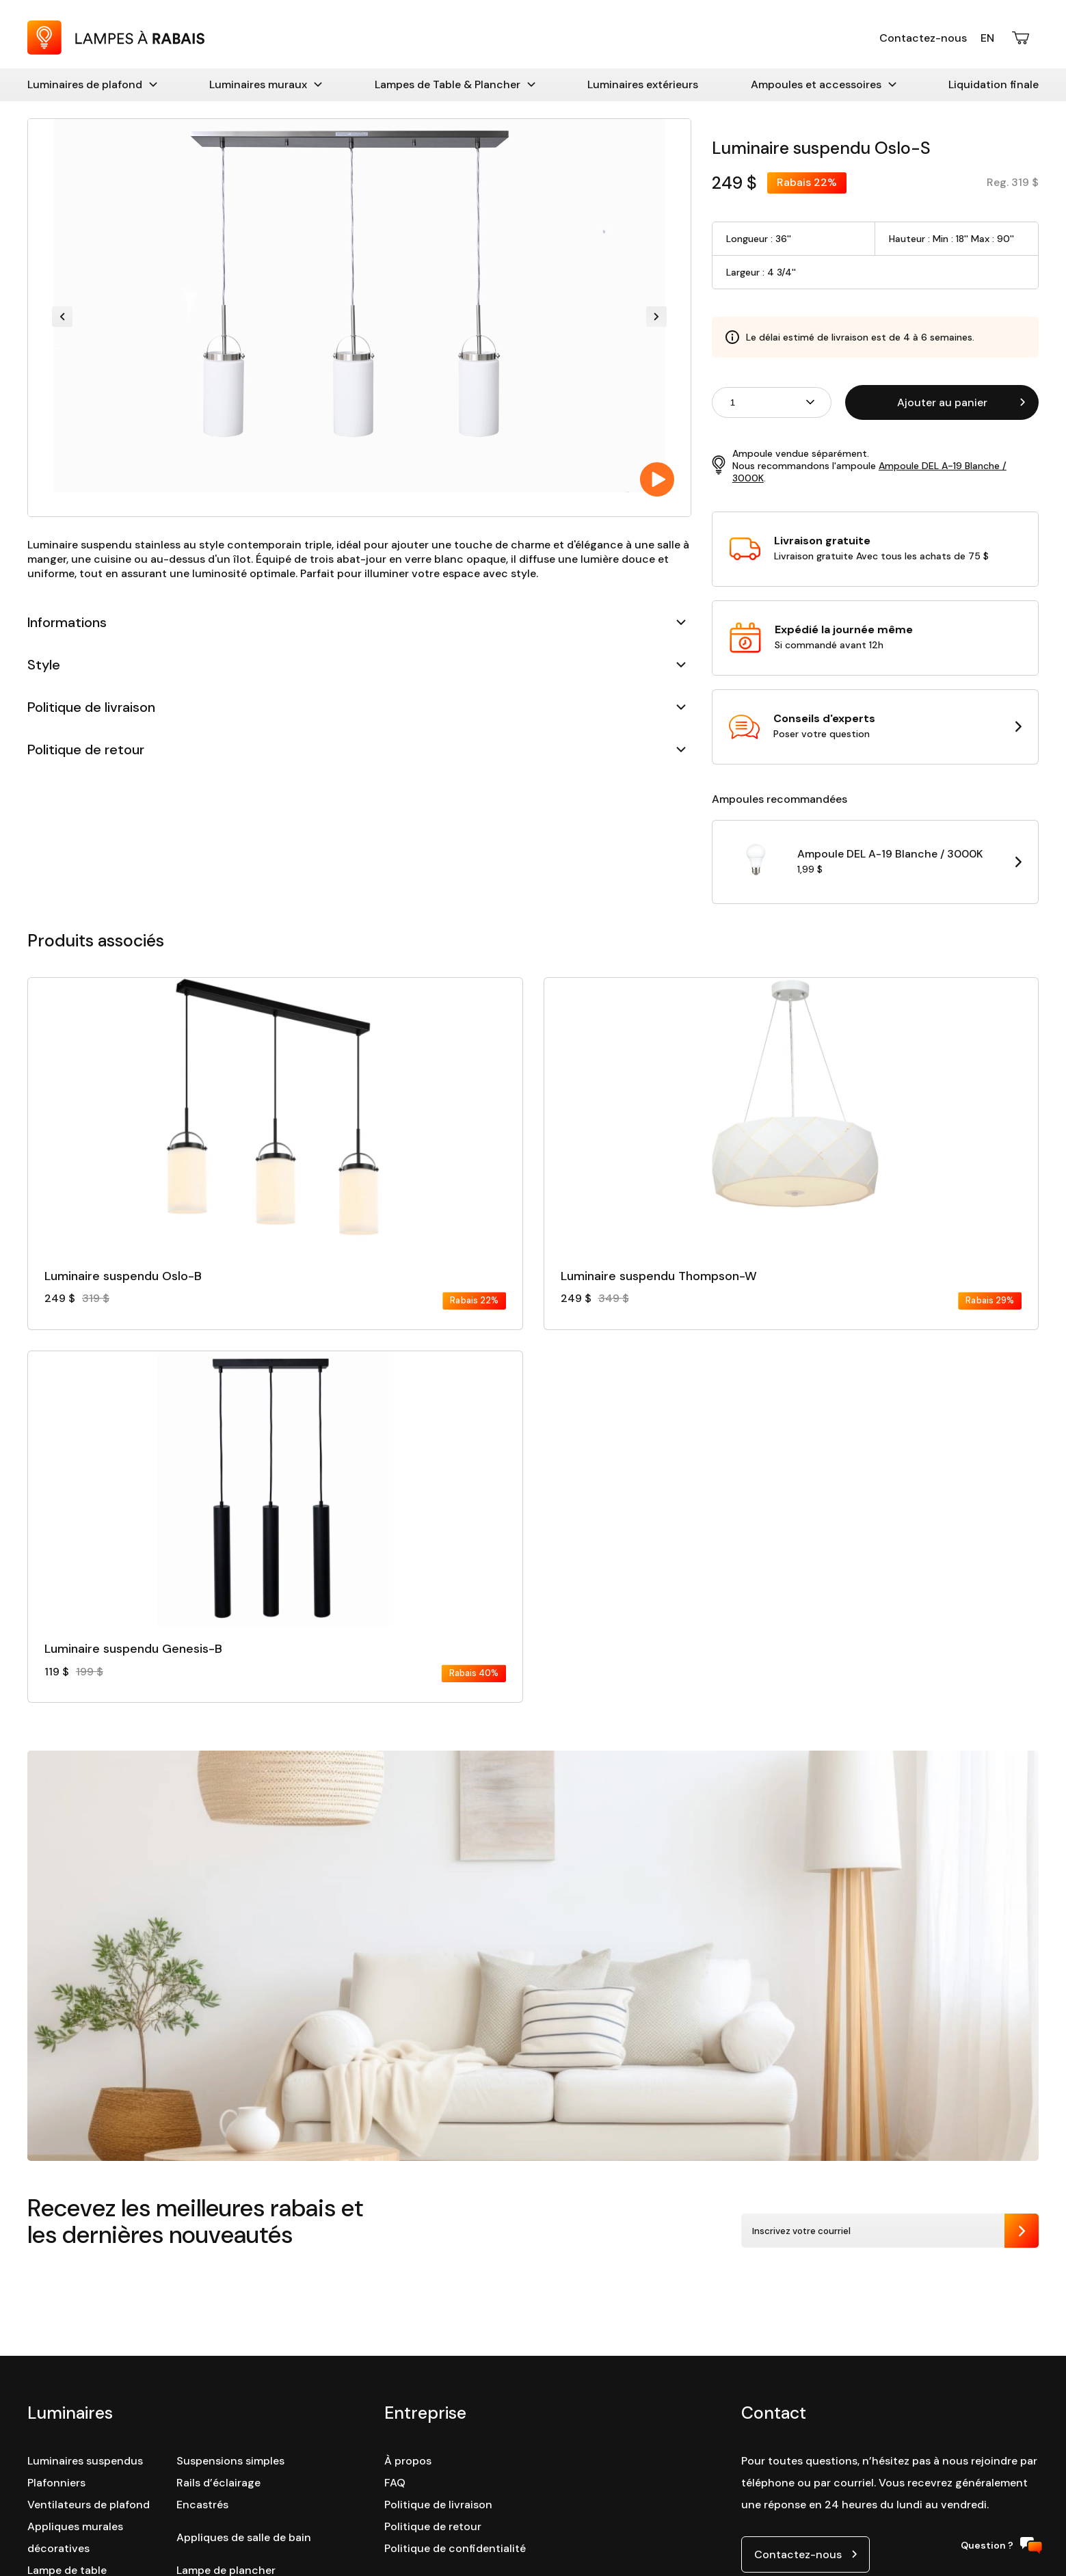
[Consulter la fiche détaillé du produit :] (275, 1143)
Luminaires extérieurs (642, 84)
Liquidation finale (993, 84)
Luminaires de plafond (92, 84)
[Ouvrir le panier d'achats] (1021, 38)
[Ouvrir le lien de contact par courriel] (805, 2554)
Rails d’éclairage (218, 2482)
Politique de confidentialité (455, 2548)
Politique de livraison (356, 707)
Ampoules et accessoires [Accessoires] (823, 84)
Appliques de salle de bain (243, 2537)
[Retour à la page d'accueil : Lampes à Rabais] (115, 51)
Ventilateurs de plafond (88, 2504)
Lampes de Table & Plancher (455, 84)
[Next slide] (656, 318)
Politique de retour (356, 749)
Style (356, 665)
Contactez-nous (923, 38)
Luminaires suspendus (85, 2461)
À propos (407, 2461)
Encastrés (202, 2504)
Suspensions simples (230, 2461)
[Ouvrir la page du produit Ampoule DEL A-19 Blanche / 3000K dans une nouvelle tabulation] (875, 862)
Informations (356, 622)
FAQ (394, 2482)
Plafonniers (56, 2482)
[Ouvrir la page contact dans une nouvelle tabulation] (875, 727)
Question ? (1001, 2545)
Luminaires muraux (265, 84)
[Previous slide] (62, 318)
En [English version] (987, 38)
